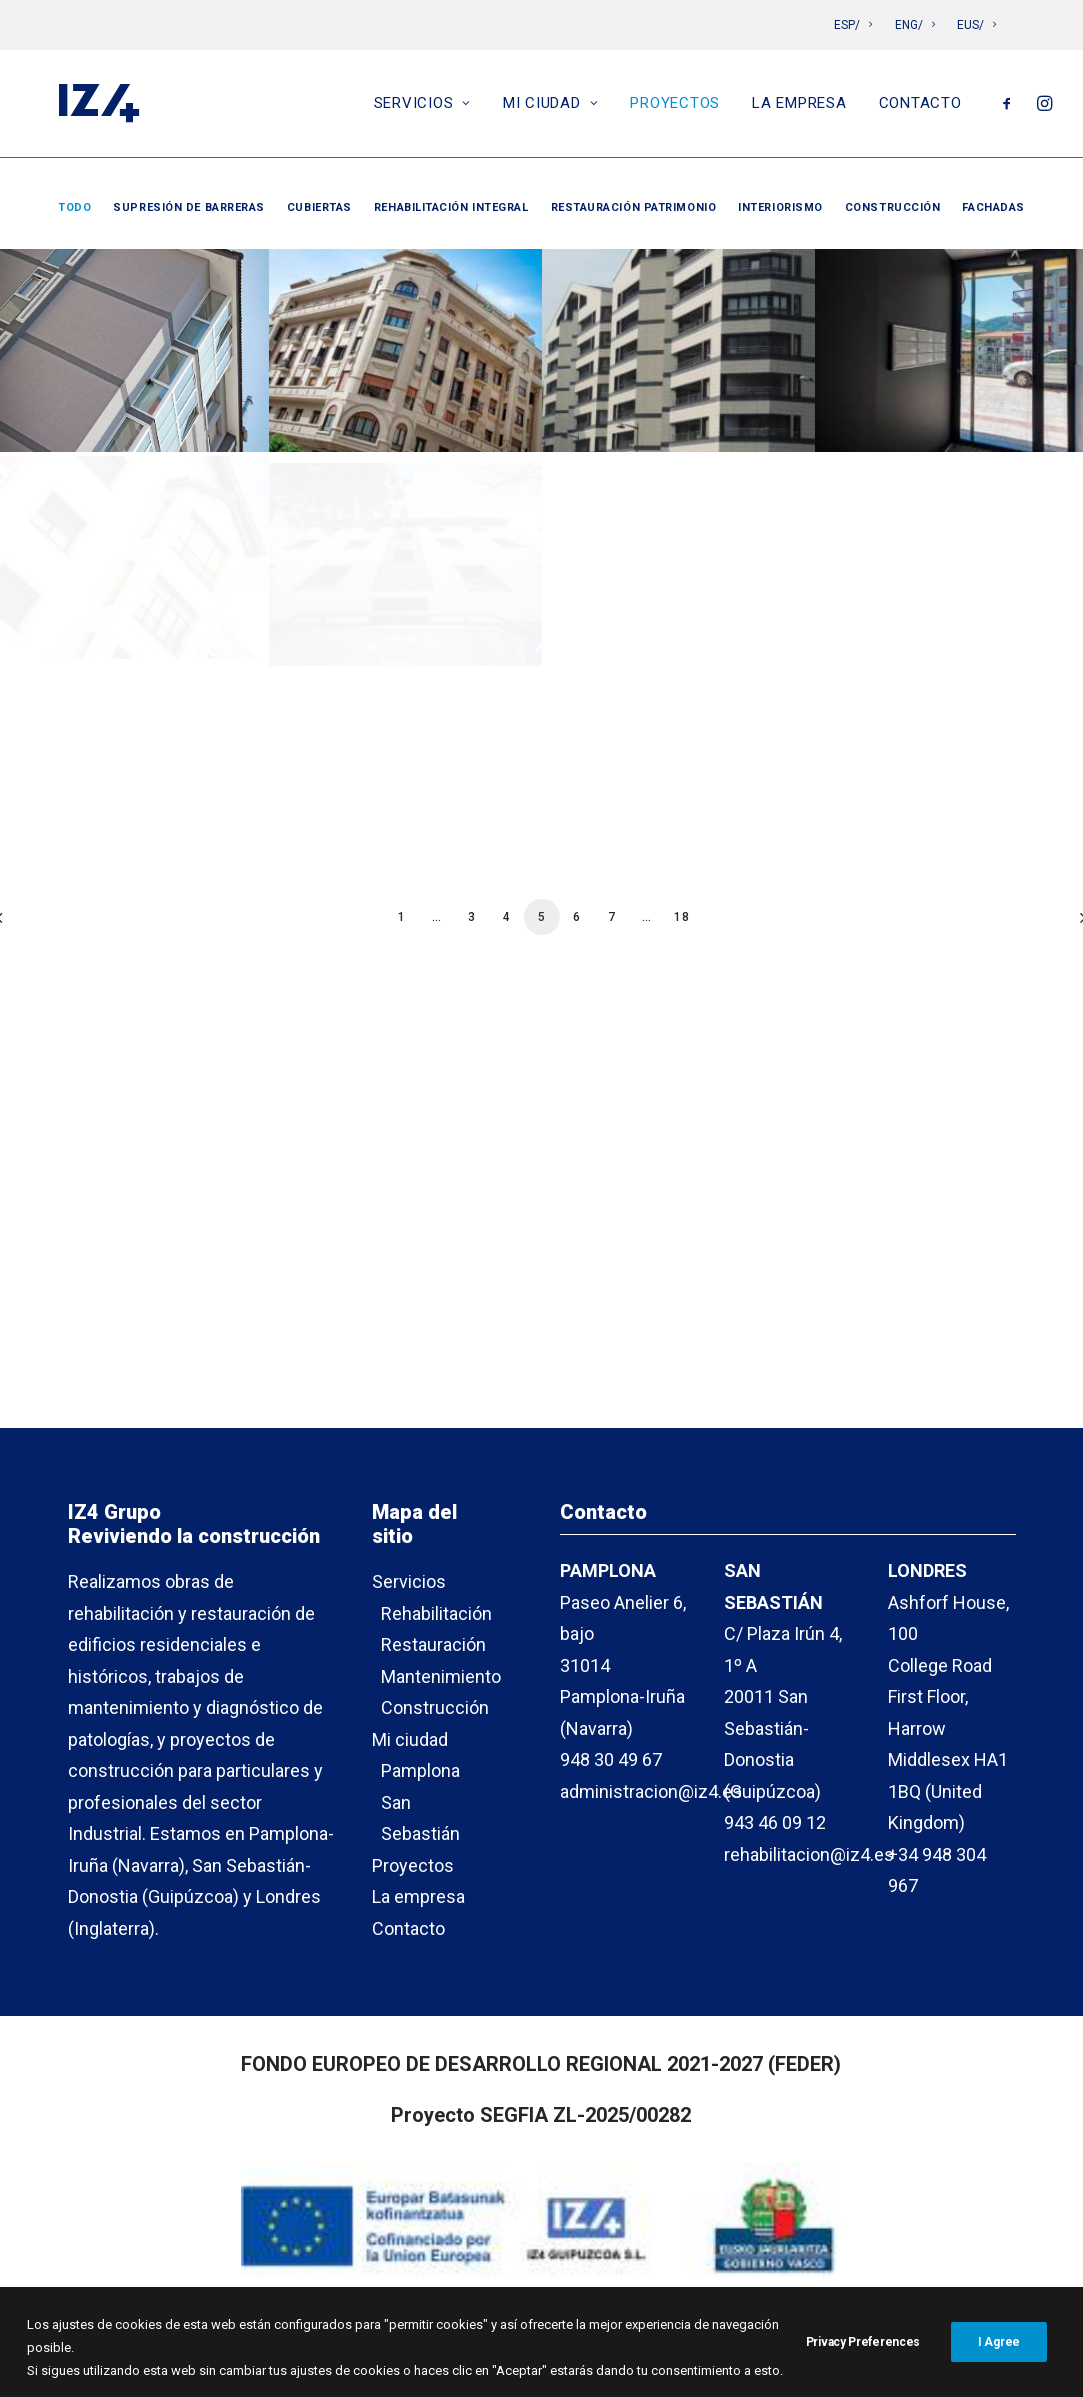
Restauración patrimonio (634, 207)
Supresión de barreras (189, 207)
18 (682, 917)
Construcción (893, 207)
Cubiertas (319, 207)
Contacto (920, 108)
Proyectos (675, 108)
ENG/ (915, 25)
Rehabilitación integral (451, 207)
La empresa (799, 108)
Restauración (433, 1644)
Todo (74, 207)
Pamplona (420, 1770)
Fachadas (993, 207)
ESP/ (853, 25)
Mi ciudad (550, 108)
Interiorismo (780, 207)
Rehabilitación (436, 1613)
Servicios (422, 108)
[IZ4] (97, 108)
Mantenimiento (441, 1676)
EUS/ (976, 25)
